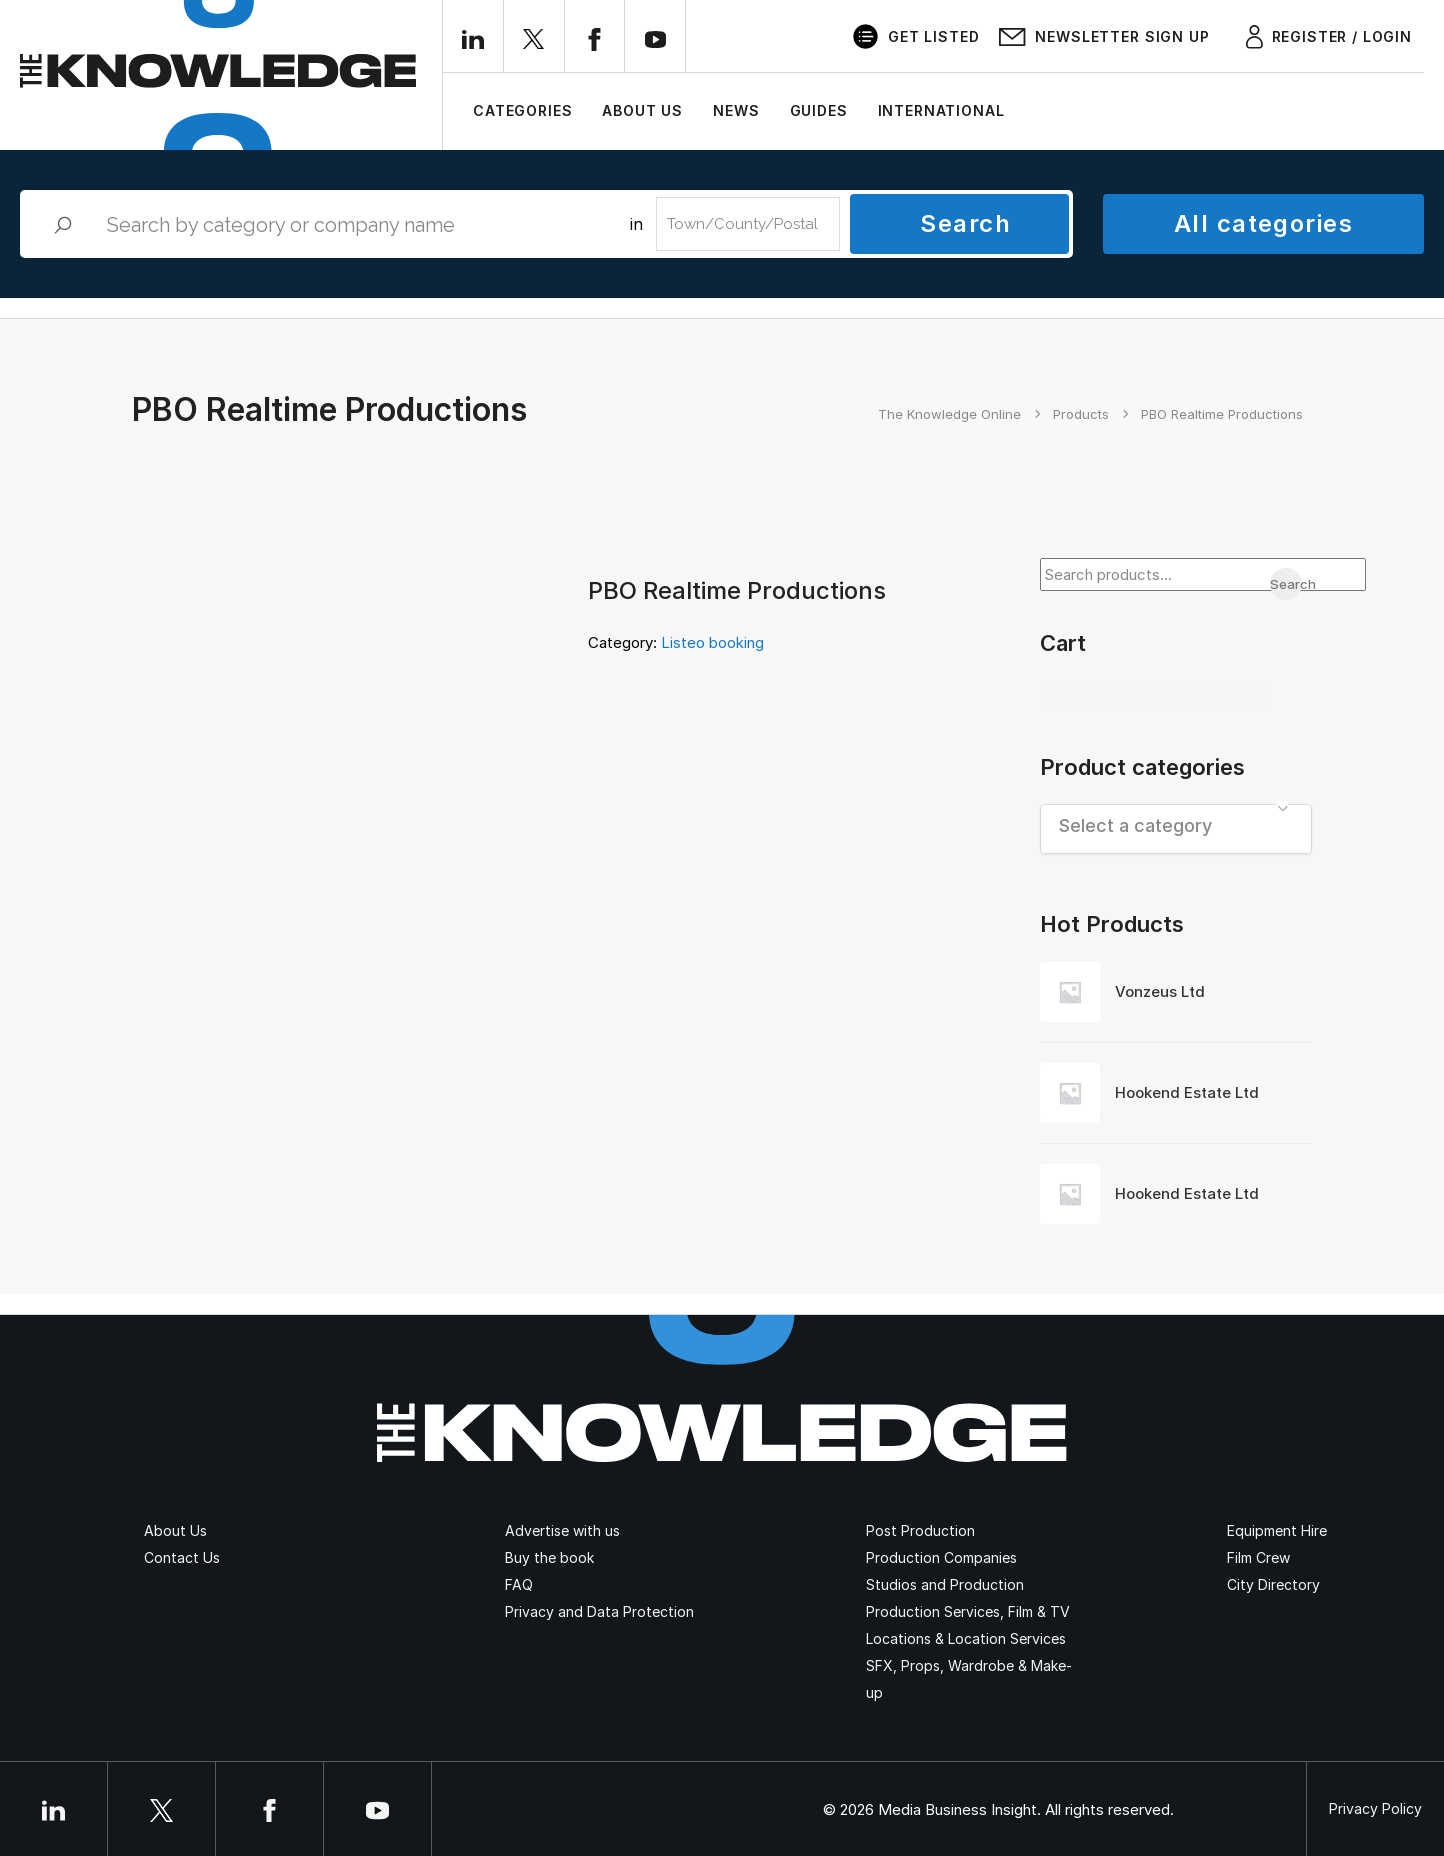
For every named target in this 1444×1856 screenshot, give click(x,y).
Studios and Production (945, 1584)
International (941, 110)
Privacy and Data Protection (599, 1611)
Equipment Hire (1277, 1530)
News (736, 110)
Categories (522, 110)
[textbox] (1176, 825)
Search (965, 223)
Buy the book (549, 1557)
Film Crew (1258, 1557)
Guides (819, 110)
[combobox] (1176, 829)
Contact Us (182, 1557)
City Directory (1273, 1584)
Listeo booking (712, 642)
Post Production (920, 1530)
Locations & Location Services (966, 1638)
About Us (642, 110)
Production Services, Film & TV (968, 1611)
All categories (1263, 223)
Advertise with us (562, 1530)
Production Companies (941, 1557)
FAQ (519, 1584)
